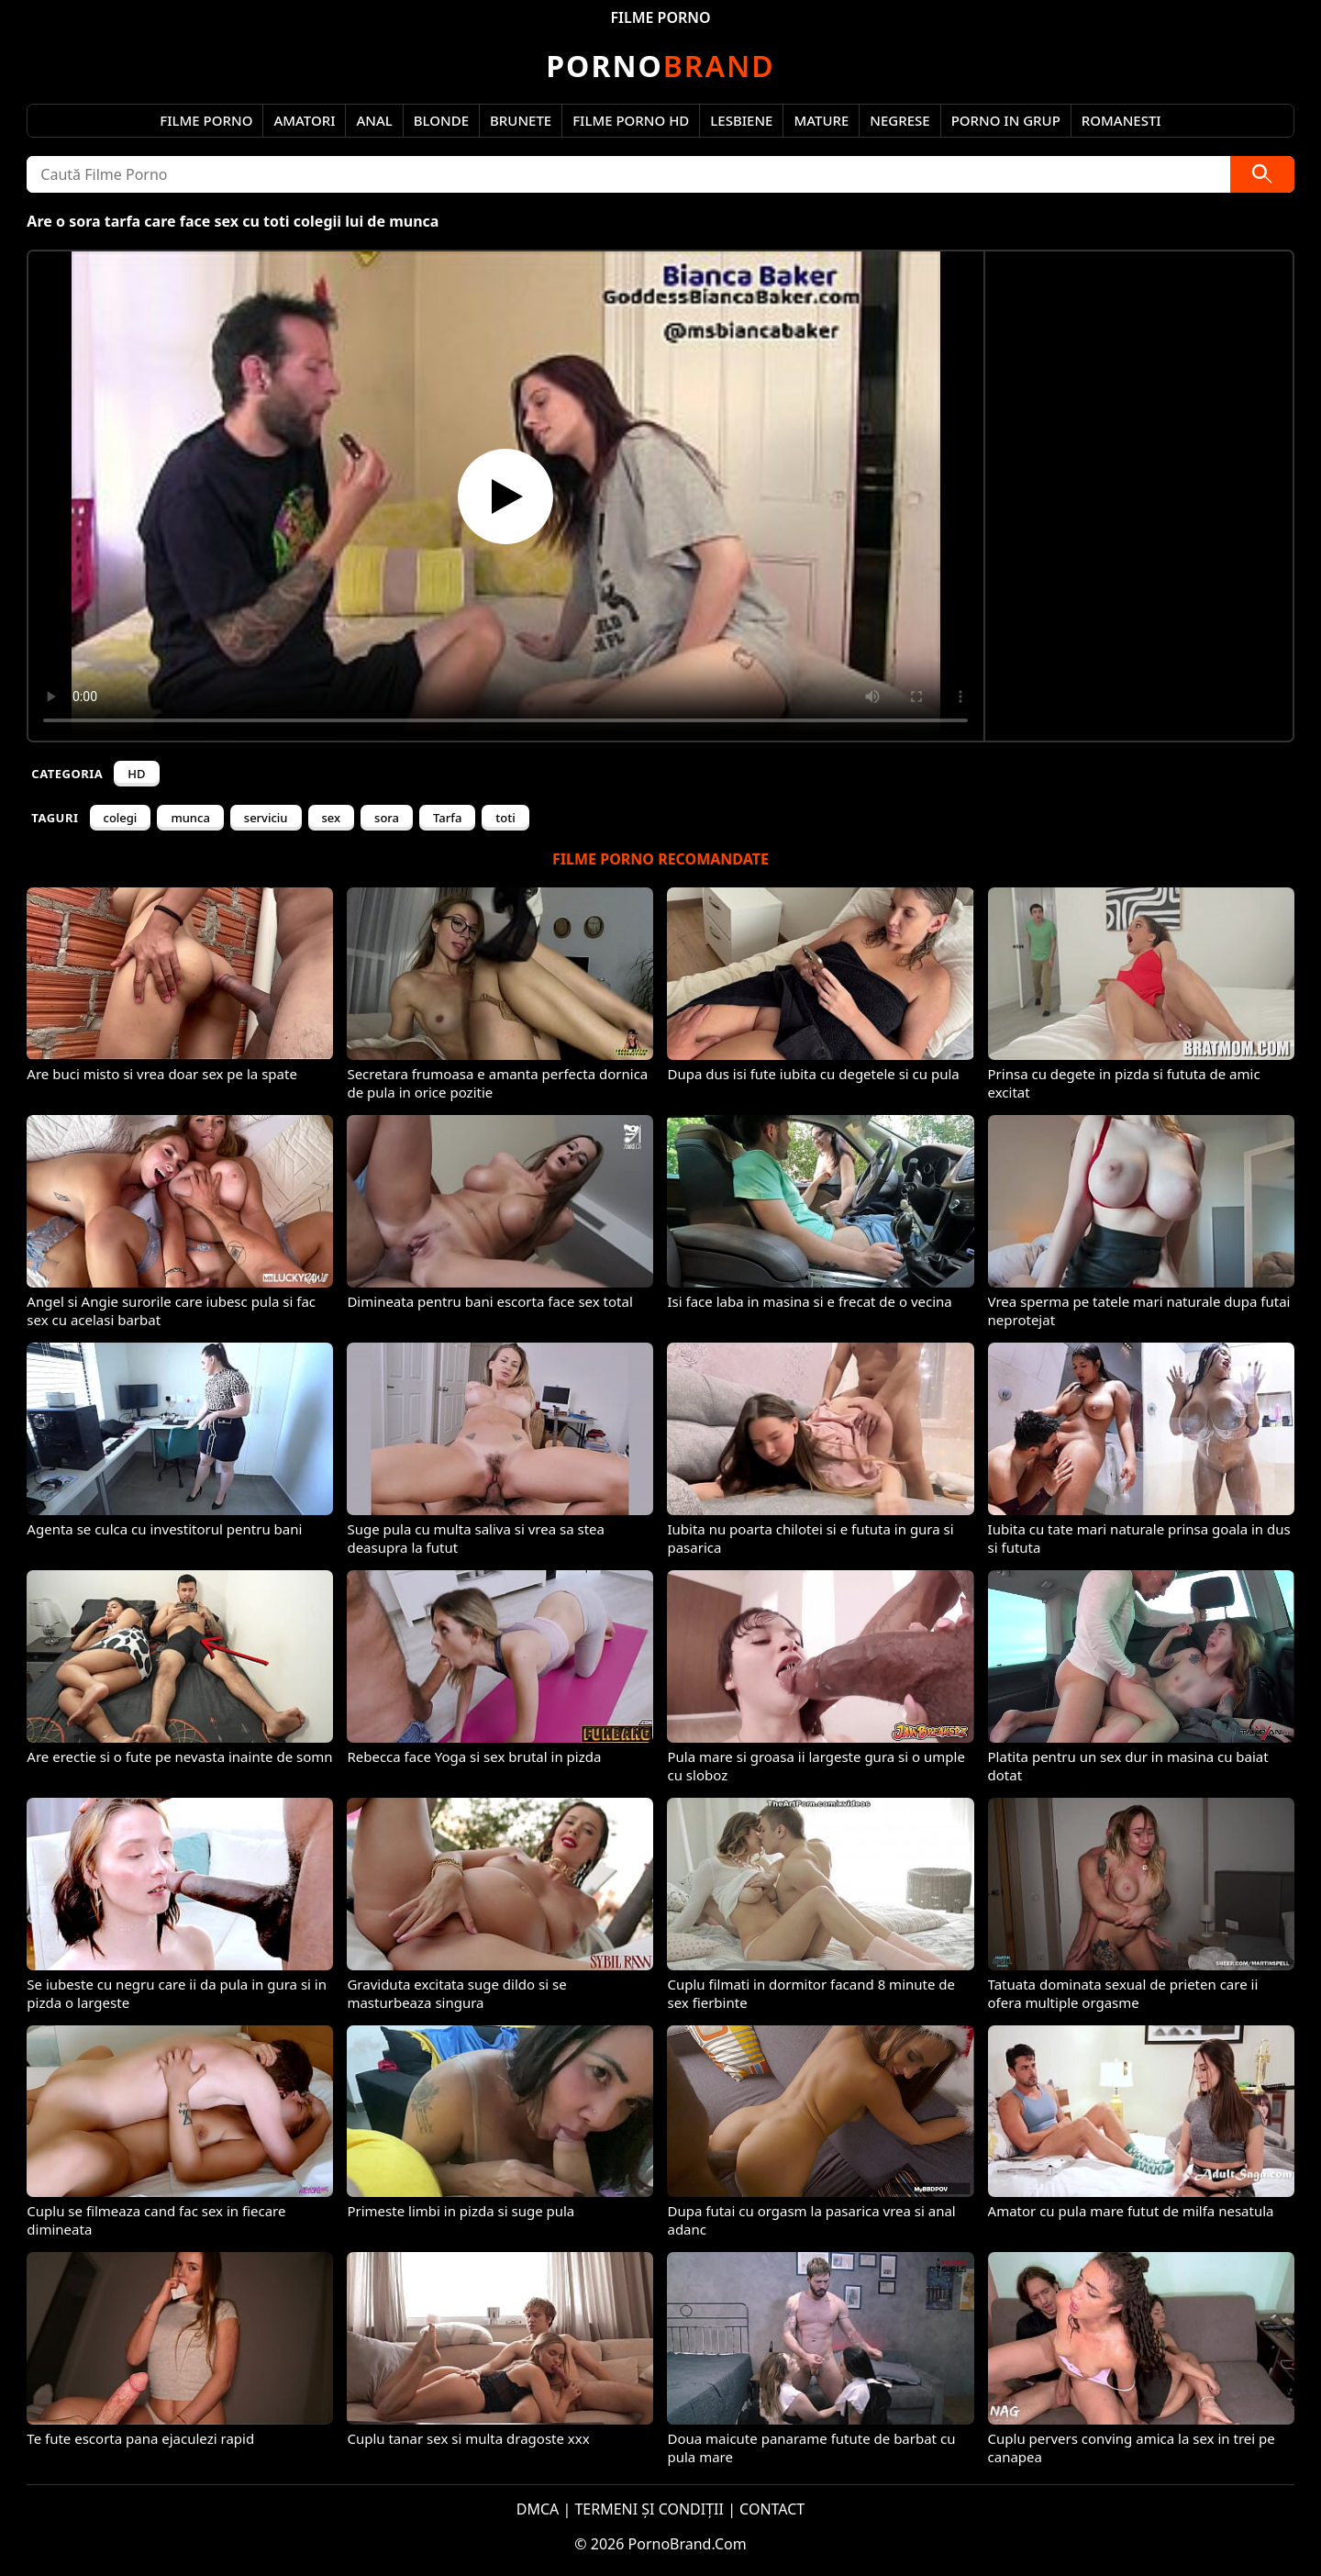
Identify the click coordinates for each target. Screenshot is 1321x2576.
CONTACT (772, 2509)
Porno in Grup (1005, 120)
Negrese (899, 120)
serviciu (266, 817)
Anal (374, 120)
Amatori (304, 120)
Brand (660, 65)
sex (331, 817)
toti (505, 817)
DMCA (538, 2509)
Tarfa (447, 817)
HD (136, 773)
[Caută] (1262, 174)
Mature (821, 120)
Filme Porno (206, 120)
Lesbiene (741, 120)
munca (190, 817)
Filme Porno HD (630, 120)
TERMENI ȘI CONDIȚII (649, 2509)
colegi (121, 817)
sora (386, 817)
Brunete (520, 120)
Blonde (441, 120)
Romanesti (1121, 120)
